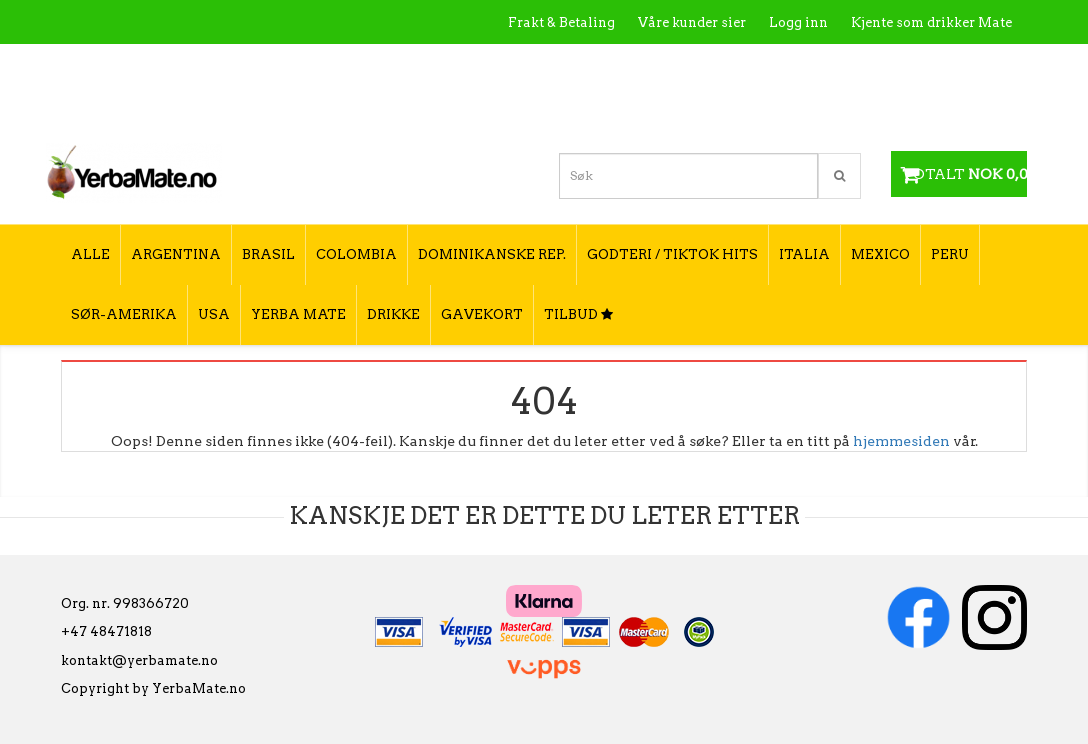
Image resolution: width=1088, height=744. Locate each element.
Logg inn (798, 22)
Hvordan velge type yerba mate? (904, 107)
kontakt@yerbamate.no (139, 660)
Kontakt (726, 65)
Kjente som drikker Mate (931, 22)
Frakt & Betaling (561, 22)
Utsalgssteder (821, 65)
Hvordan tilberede (951, 65)
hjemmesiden (901, 441)
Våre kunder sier (692, 22)
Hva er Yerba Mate (614, 65)
